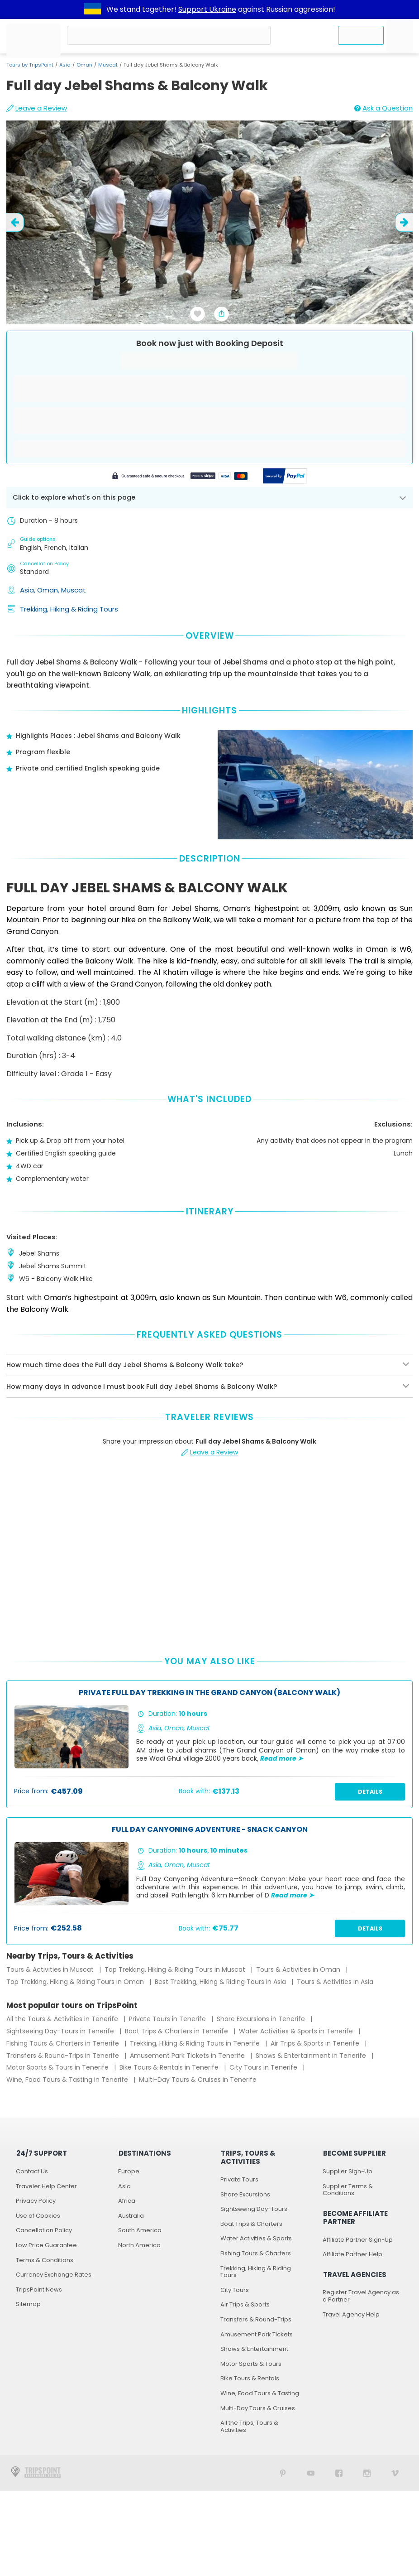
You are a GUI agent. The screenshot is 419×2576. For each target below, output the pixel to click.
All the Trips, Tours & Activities (249, 2426)
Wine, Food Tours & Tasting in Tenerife (68, 2079)
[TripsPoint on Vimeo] (395, 2473)
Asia (65, 64)
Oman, (49, 590)
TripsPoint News (39, 2289)
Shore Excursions (245, 2194)
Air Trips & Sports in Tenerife (316, 2043)
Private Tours (239, 2179)
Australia (131, 2215)
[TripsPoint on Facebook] (339, 2473)
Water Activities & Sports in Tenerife (297, 2031)
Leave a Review (36, 108)
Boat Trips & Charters (251, 2224)
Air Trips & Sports (245, 2304)
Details (370, 1792)
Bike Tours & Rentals (249, 2378)
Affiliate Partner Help (352, 2254)
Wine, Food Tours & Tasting (259, 2393)
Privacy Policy (36, 2200)
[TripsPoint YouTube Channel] (311, 2473)
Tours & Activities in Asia (335, 1981)
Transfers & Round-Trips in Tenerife (63, 2055)
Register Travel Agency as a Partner (361, 2296)
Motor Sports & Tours (250, 2363)
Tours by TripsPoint (29, 64)
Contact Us (32, 2171)
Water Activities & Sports (256, 2238)
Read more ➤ (281, 1758)
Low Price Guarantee (46, 2245)
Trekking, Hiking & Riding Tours (69, 609)
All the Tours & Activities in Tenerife (63, 2018)
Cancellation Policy (44, 2230)
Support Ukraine (207, 9)
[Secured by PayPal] (285, 477)
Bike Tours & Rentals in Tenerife (169, 2067)
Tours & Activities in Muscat (50, 1969)
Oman (84, 64)
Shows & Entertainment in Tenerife (312, 2055)
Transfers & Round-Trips (255, 2319)
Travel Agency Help (351, 2314)
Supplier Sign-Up (347, 2171)
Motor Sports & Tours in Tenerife (58, 2067)
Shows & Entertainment (254, 2349)
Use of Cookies (38, 2215)
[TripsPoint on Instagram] (367, 2473)
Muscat (108, 64)
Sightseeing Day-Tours (253, 2209)
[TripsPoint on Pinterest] (283, 2473)
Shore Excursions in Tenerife (262, 2018)
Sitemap (28, 2304)
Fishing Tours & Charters (255, 2253)
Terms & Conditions (44, 2260)
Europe (128, 2171)
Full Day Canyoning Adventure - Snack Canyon (210, 1829)
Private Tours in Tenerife (168, 2018)
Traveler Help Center (46, 2186)
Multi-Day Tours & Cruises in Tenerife (198, 2079)
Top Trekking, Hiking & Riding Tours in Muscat (176, 1969)
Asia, (28, 590)
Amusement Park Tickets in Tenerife (188, 2055)
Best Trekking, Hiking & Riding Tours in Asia (221, 1981)
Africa (126, 2200)
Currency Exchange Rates (53, 2274)
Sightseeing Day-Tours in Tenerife (61, 2031)
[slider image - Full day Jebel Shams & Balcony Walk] (209, 222)
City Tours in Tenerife (264, 2067)
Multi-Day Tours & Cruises (257, 2408)
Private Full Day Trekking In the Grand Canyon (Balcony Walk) (209, 1693)
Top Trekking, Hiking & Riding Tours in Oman (76, 1981)
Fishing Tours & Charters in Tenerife (63, 2043)
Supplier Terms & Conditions (348, 2190)
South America (140, 2230)
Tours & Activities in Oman (299, 1969)
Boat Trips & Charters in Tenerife (177, 2031)
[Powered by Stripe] (180, 476)
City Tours (234, 2290)
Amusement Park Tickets (256, 2334)
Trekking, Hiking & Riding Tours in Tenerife (196, 2043)
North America (139, 2245)
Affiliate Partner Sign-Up (358, 2239)
